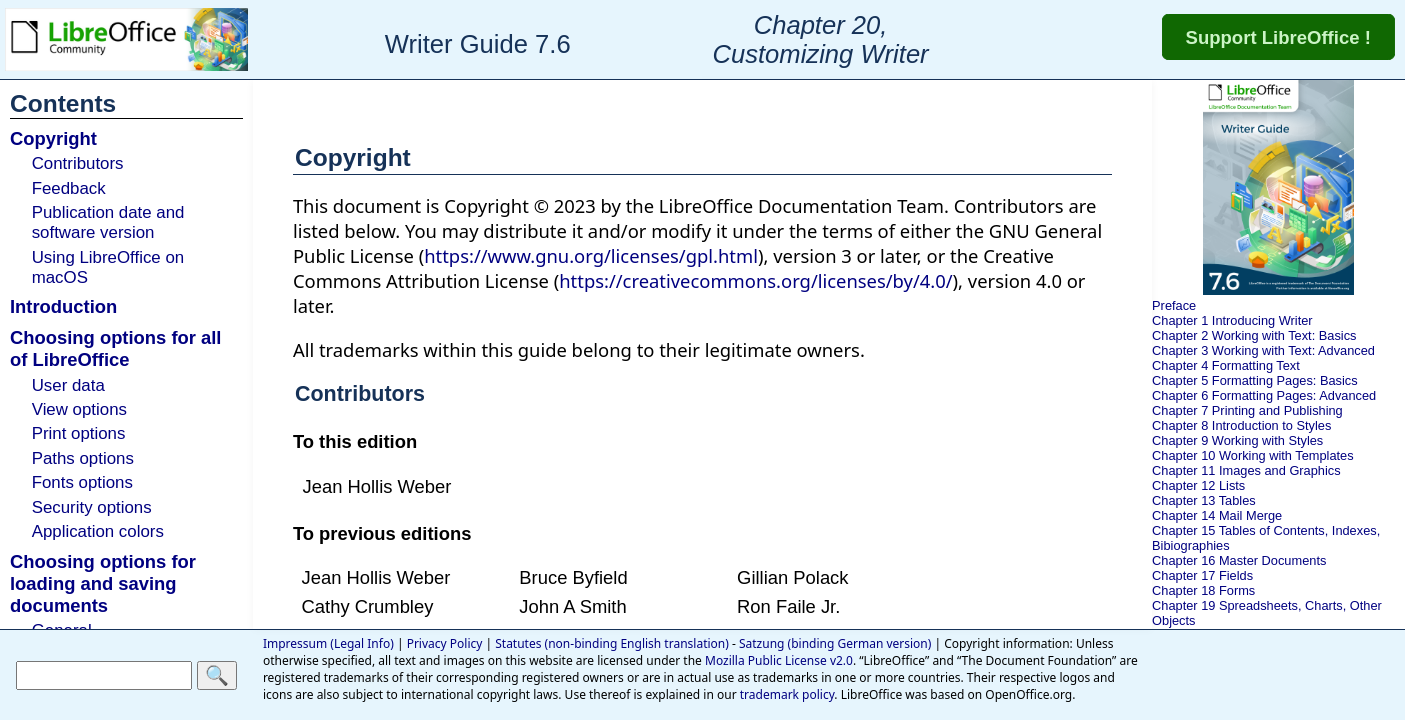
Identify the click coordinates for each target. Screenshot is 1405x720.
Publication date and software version (108, 222)
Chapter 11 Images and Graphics (1246, 470)
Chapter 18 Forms (1203, 590)
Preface (1174, 305)
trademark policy (787, 694)
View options (79, 409)
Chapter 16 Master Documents (1239, 560)
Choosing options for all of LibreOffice (115, 348)
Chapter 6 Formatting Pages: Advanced (1264, 395)
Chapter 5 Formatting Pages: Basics (1255, 380)
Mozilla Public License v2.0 (779, 660)
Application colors (98, 531)
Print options (79, 433)
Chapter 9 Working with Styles (1237, 440)
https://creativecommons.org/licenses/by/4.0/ (755, 280)
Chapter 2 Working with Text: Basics (1254, 335)
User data (68, 385)
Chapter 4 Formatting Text (1226, 365)
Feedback (69, 188)
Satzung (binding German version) (835, 643)
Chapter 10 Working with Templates (1253, 455)
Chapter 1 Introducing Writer (1232, 320)
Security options (92, 507)
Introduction (63, 306)
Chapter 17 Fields (1202, 575)
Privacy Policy (445, 643)
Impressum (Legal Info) (328, 643)
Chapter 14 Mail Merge (1217, 515)
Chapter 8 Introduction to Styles (1241, 425)
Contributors (78, 163)
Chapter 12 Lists (1198, 485)
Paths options (83, 458)
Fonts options (82, 482)
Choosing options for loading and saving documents (103, 583)
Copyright (53, 138)
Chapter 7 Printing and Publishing (1247, 410)
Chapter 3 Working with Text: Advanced (1263, 350)
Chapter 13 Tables (1204, 500)
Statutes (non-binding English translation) (612, 643)
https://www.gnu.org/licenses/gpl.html (591, 255)
